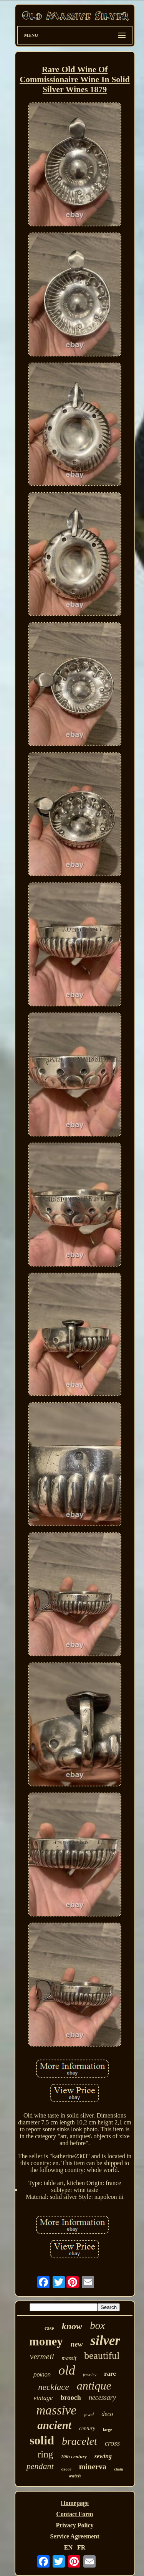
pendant (40, 2466)
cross (112, 2443)
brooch (70, 2397)
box (97, 2325)
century (87, 2428)
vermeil (42, 2356)
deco (107, 2414)
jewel (89, 2414)
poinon (42, 2374)
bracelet (79, 2441)
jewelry (89, 2374)
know (72, 2326)
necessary (102, 2397)
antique (94, 2385)
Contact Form (74, 2514)
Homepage (75, 2503)
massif (69, 2358)
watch (75, 2476)
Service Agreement (74, 2536)
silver (105, 2340)
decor (66, 2469)
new (77, 2344)
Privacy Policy (74, 2525)
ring (45, 2454)
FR (81, 2547)
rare (110, 2373)
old (66, 2370)
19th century (74, 2456)
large (107, 2429)
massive (56, 2410)
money (46, 2341)
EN (68, 2547)
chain (118, 2469)
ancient (54, 2425)
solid (42, 2440)
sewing (103, 2456)
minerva (92, 2466)
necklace (53, 2387)
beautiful (101, 2355)
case (49, 2328)
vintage (43, 2397)
